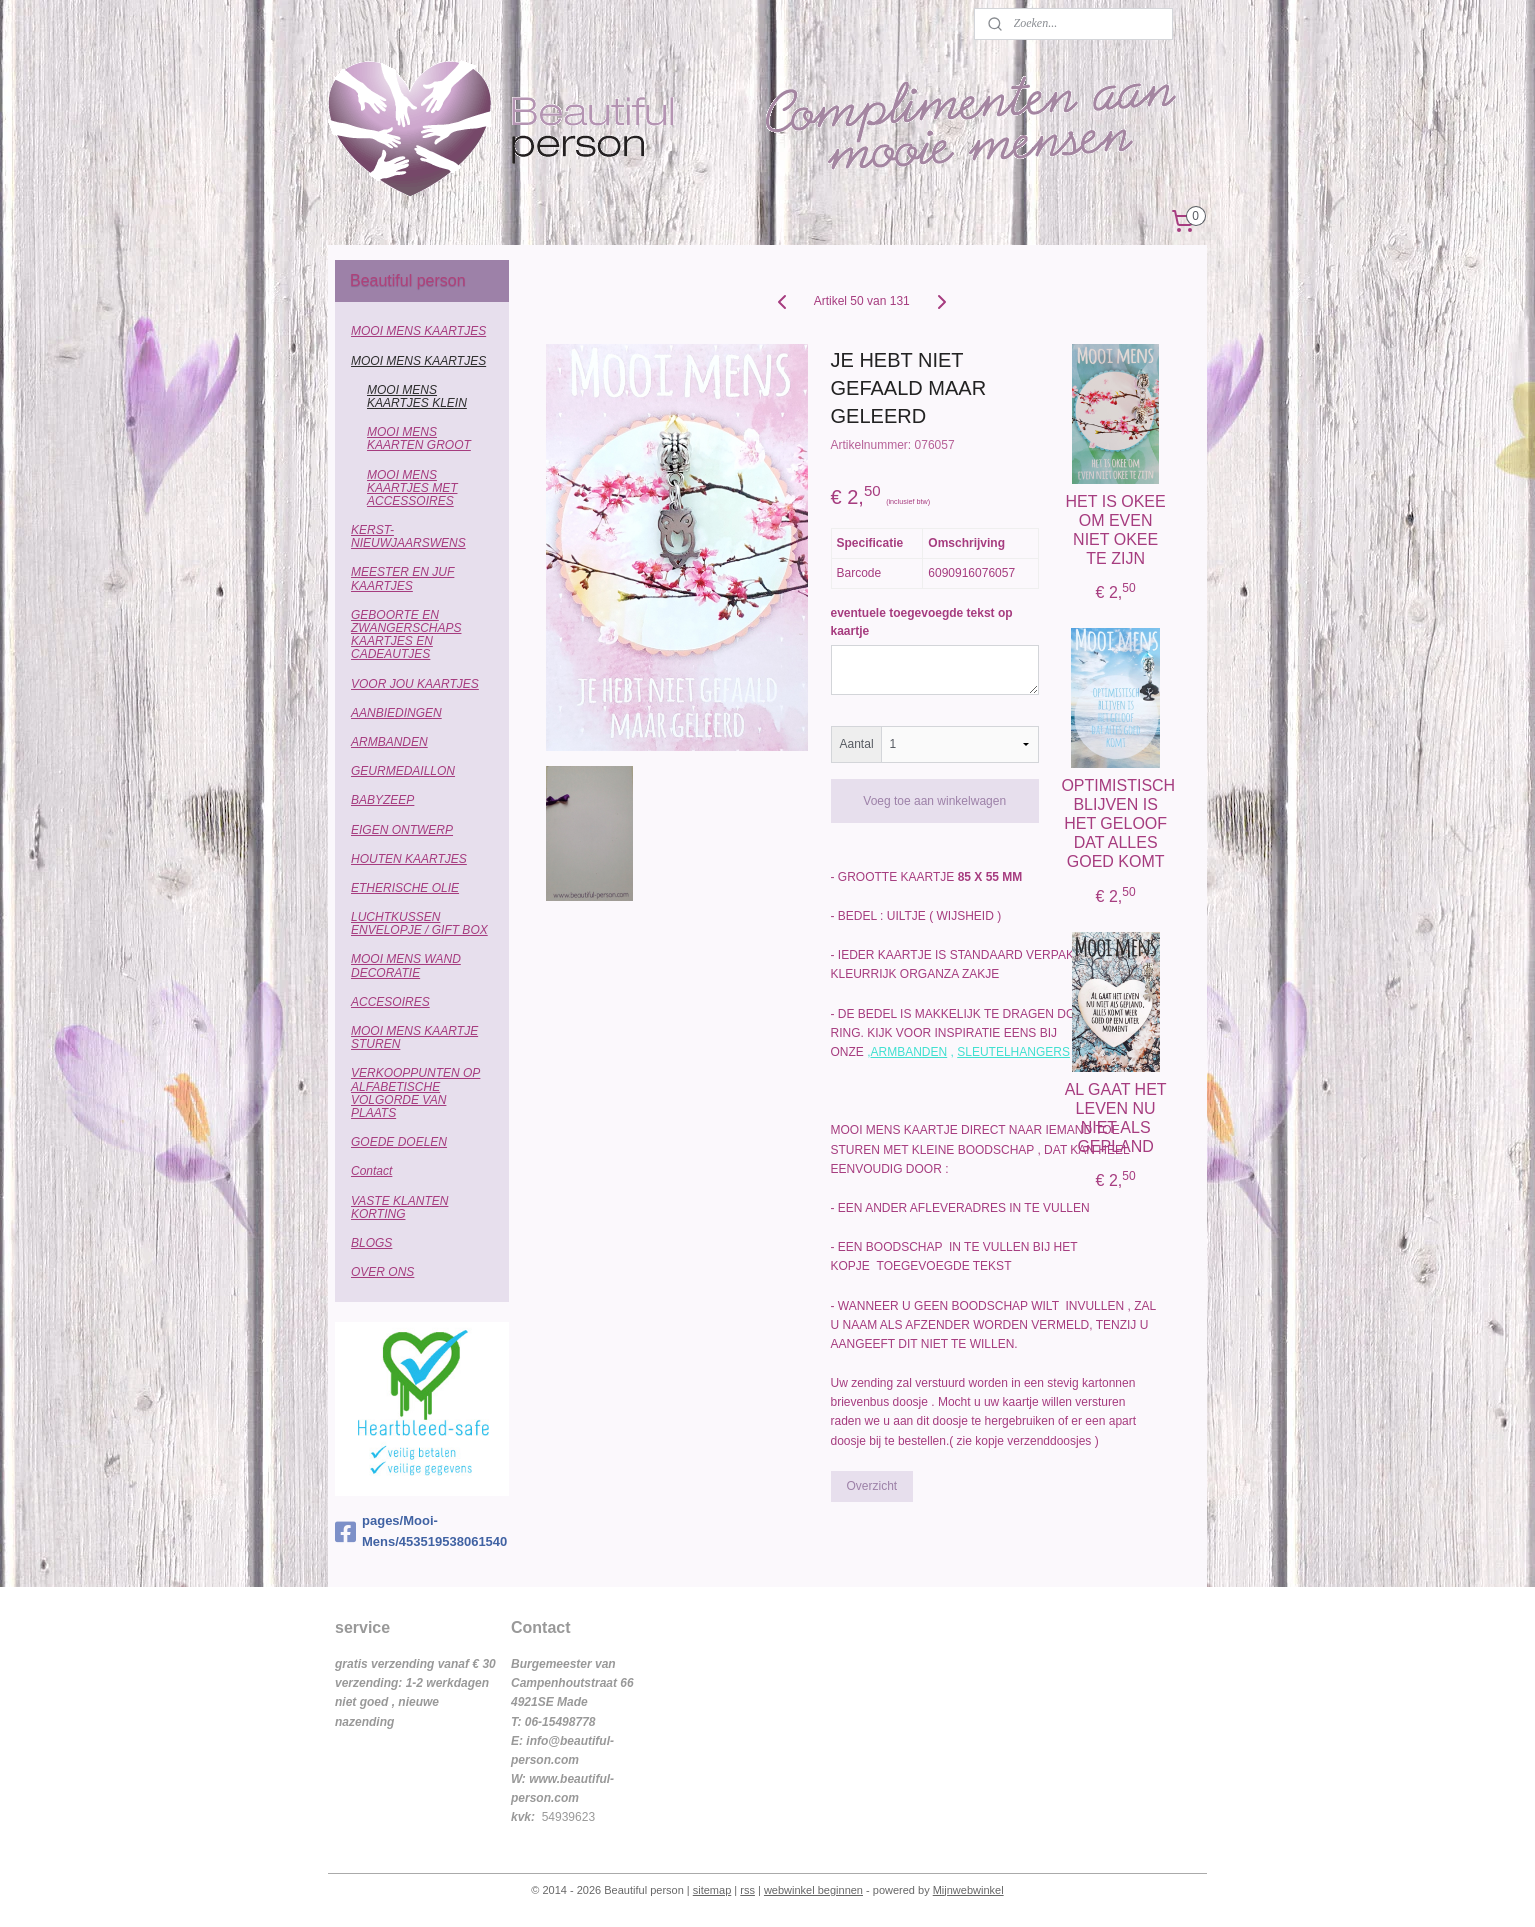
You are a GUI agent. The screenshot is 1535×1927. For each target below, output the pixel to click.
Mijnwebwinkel (968, 1890)
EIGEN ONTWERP (402, 830)
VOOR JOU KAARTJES (415, 684)
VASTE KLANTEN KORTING (399, 1207)
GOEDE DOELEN (399, 1142)
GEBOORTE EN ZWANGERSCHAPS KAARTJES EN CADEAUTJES (406, 635)
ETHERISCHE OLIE (405, 888)
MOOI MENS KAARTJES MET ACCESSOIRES (412, 488)
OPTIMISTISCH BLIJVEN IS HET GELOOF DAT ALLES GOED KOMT (1115, 824)
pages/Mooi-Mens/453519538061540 (421, 1531)
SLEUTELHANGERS (1013, 1052)
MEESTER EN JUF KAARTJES (402, 578)
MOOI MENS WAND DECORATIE (406, 965)
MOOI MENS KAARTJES (418, 331)
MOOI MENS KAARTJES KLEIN (417, 396)
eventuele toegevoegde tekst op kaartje (922, 622)
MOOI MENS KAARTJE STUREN (414, 1037)
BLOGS (371, 1243)
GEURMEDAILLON (403, 771)
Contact (371, 1171)
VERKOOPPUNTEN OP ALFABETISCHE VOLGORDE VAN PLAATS (415, 1093)
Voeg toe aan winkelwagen (934, 801)
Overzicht (872, 1486)
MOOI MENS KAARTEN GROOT (419, 438)
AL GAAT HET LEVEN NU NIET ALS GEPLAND (1116, 1118)
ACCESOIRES (390, 1002)
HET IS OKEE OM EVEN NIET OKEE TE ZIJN (1116, 530)
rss (747, 1890)
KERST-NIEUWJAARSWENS (408, 536)
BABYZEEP (382, 800)
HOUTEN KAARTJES (409, 859)
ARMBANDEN (909, 1052)
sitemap (712, 1890)
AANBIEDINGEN (396, 713)
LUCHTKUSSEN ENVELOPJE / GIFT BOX (419, 923)
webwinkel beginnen (813, 1890)
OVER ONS (382, 1272)
